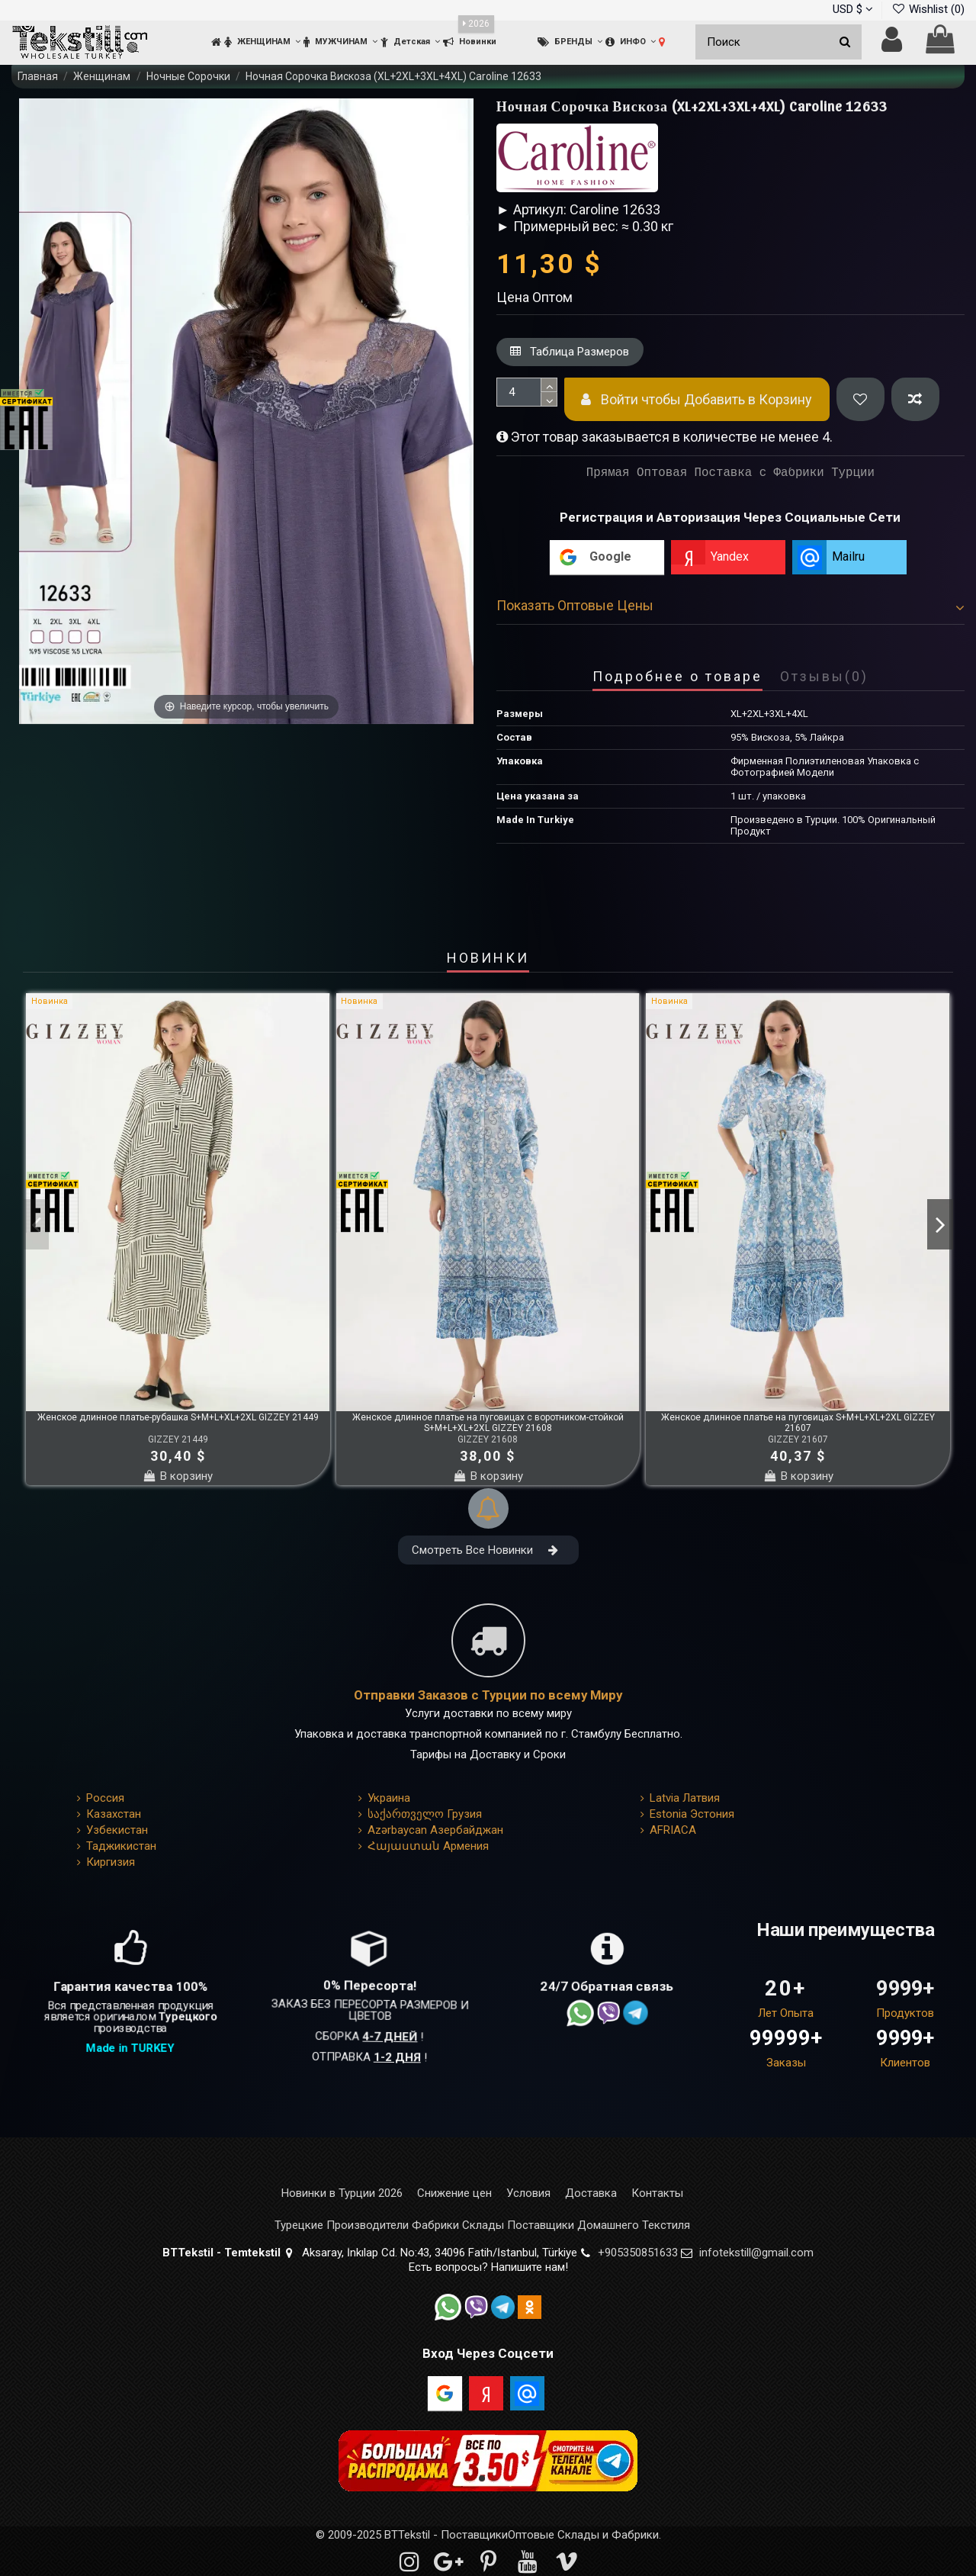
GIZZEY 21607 (798, 1439)
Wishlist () (928, 9)
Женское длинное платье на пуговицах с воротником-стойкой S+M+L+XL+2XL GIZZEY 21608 (488, 1422)
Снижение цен (454, 2193)
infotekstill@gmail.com (756, 2252)
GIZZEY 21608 (488, 1439)
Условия (528, 2193)
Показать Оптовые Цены (730, 605)
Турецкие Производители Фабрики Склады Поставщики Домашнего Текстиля (482, 2225)
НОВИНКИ (488, 959)
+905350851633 (638, 2252)
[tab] (730, 609)
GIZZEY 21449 (178, 1439)
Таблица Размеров (569, 352)
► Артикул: (531, 209)
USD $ (853, 9)
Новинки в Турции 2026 (342, 2193)
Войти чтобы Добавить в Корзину (696, 399)
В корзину (178, 1476)
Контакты (657, 2193)
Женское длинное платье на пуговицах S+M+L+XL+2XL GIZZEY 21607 (798, 1422)
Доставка (591, 2193)
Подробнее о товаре (677, 677)
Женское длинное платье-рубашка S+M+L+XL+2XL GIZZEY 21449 (178, 1417)
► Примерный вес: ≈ (562, 226)
